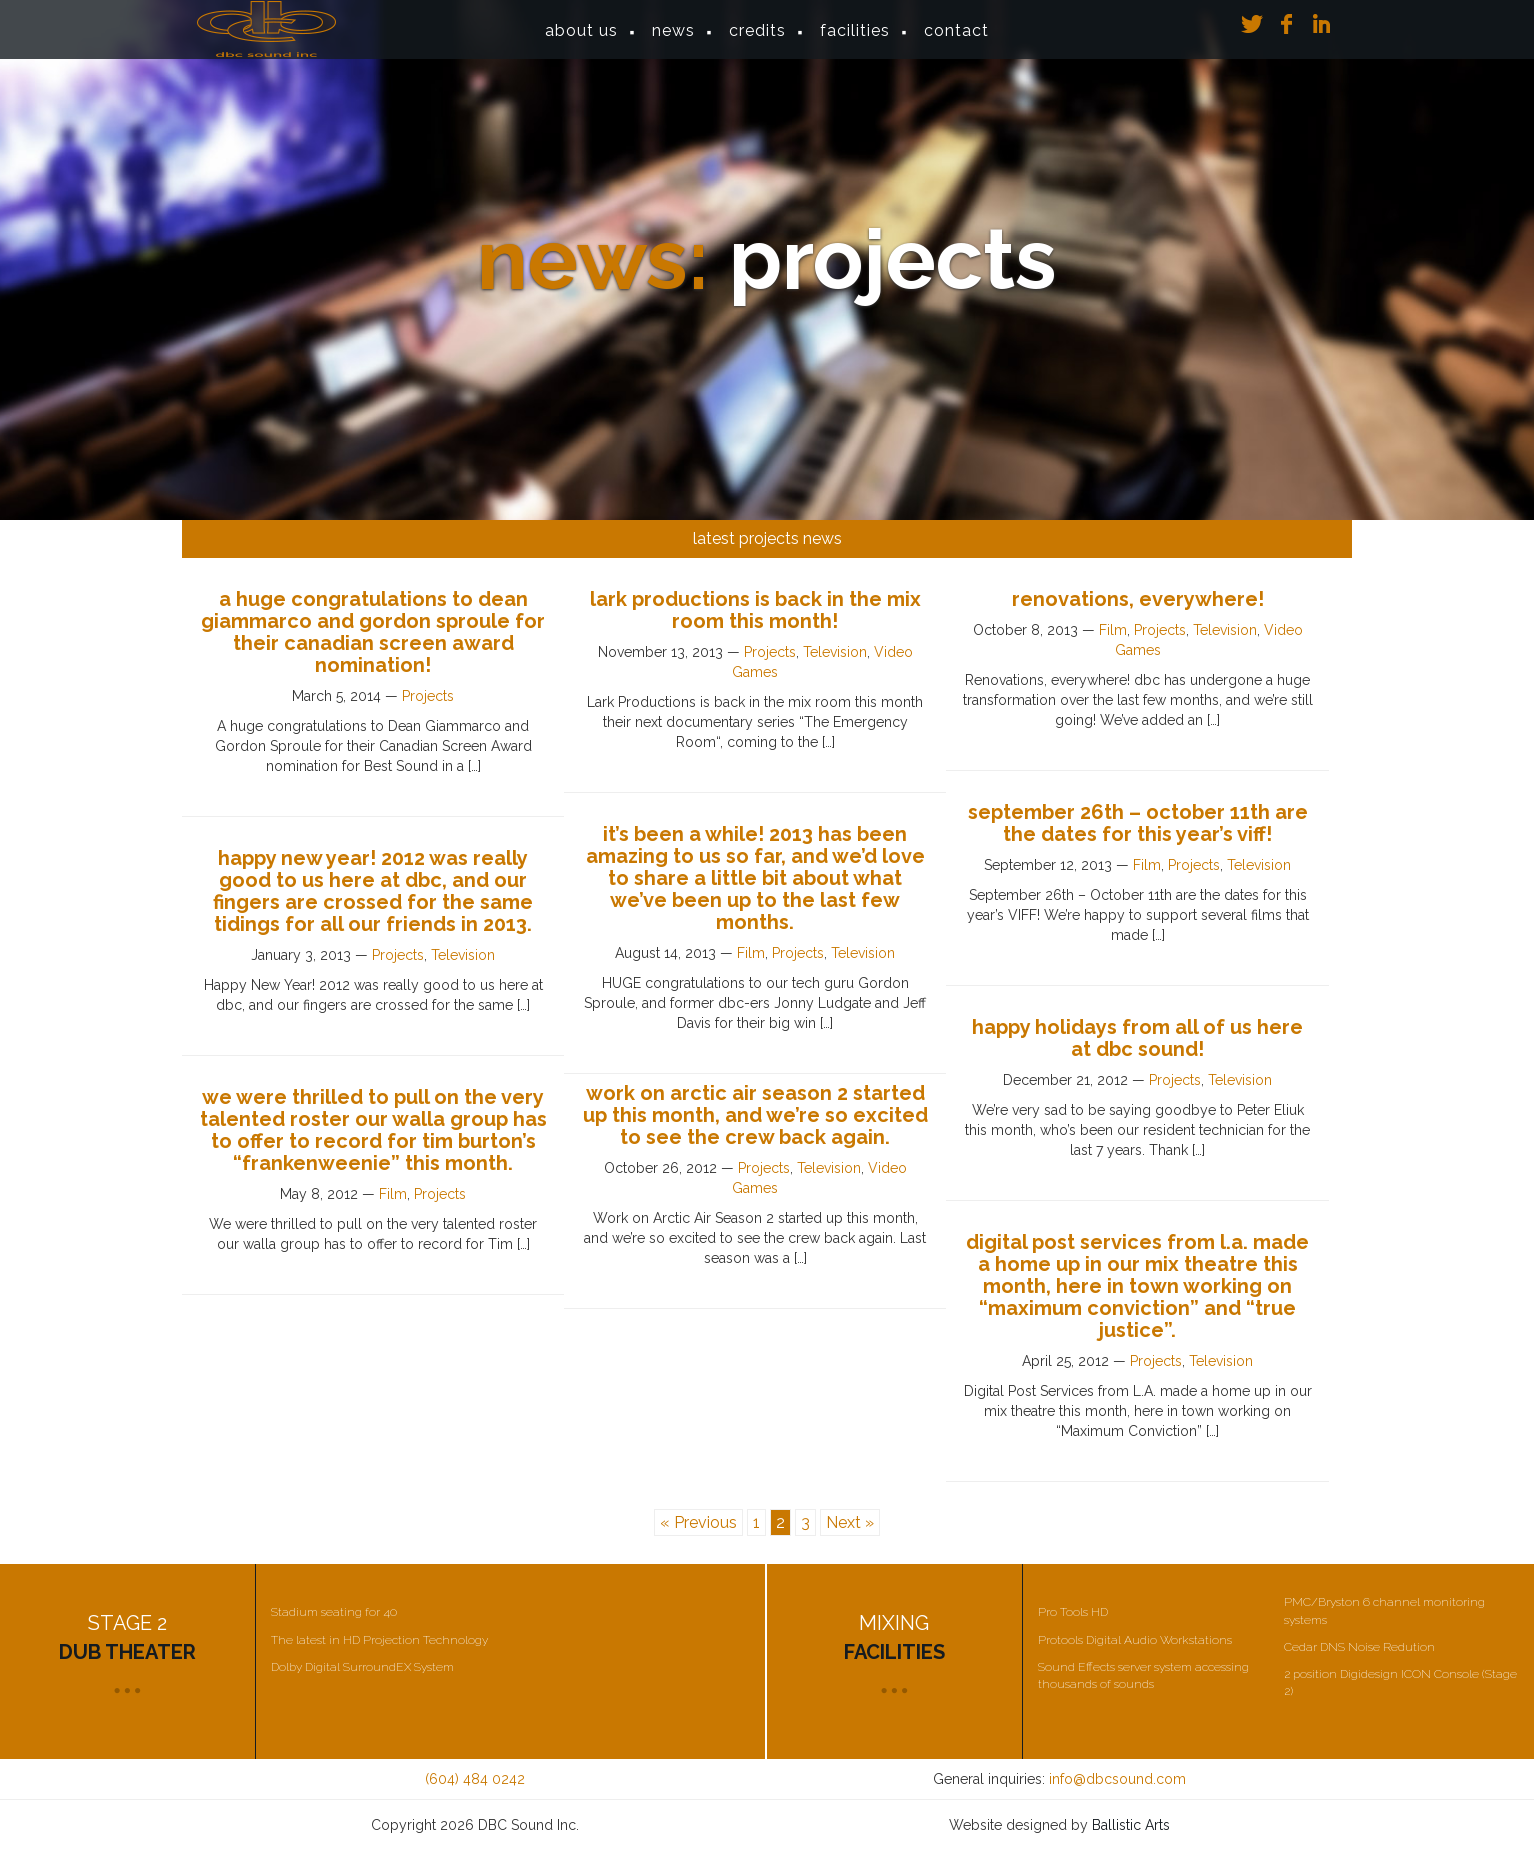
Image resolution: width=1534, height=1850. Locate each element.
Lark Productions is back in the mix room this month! (755, 610)
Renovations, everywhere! (1138, 599)
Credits (757, 39)
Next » (850, 1522)
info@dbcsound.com (1117, 1779)
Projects (428, 696)
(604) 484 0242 (475, 1779)
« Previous (698, 1522)
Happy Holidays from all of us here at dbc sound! (1137, 1038)
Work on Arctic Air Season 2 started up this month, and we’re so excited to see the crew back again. (755, 1115)
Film (1113, 630)
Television (835, 652)
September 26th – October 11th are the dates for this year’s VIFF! (1138, 823)
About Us (581, 39)
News (673, 39)
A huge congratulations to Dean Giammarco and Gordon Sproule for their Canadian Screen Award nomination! (373, 632)
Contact (956, 39)
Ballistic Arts (1131, 1825)
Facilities (855, 39)
